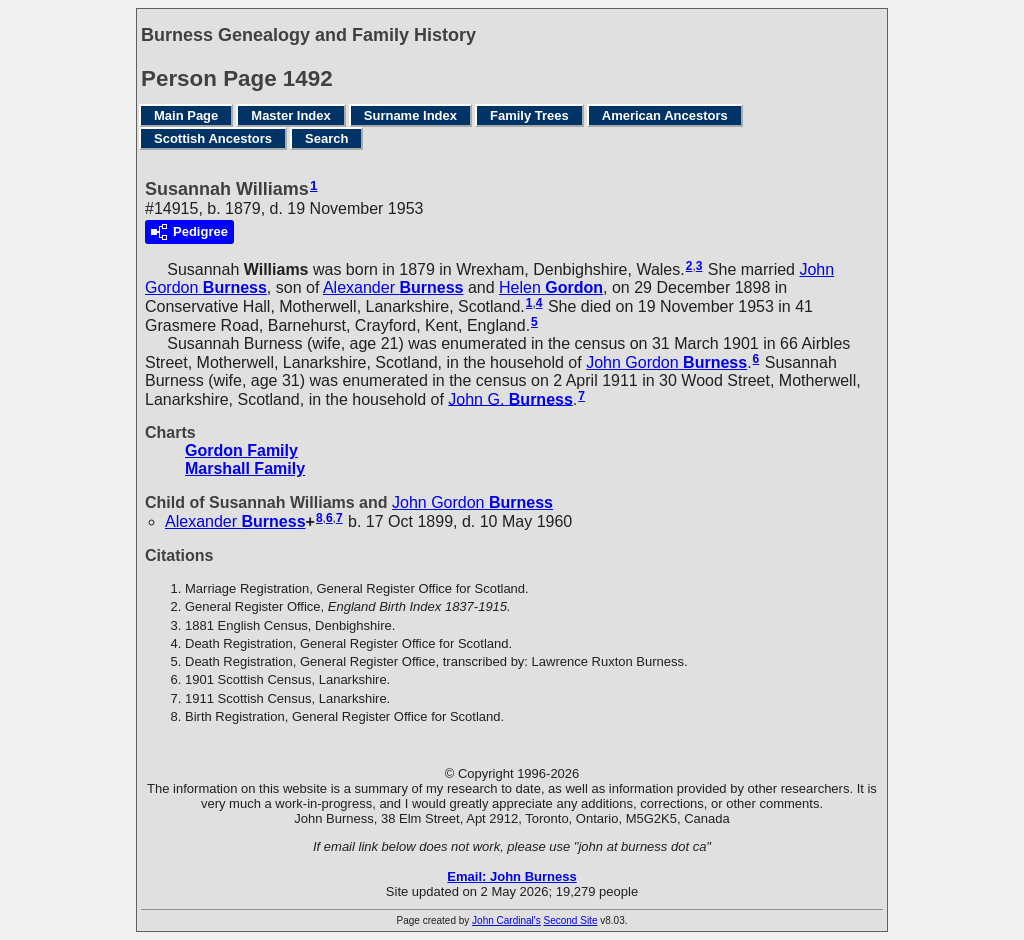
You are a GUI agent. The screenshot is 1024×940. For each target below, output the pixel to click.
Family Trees (529, 115)
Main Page (186, 115)
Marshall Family (245, 468)
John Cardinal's (506, 920)
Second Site (571, 920)
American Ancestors (665, 115)
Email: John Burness (511, 876)
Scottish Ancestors (213, 138)
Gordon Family (241, 450)
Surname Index (410, 115)
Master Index (290, 115)
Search (326, 138)
